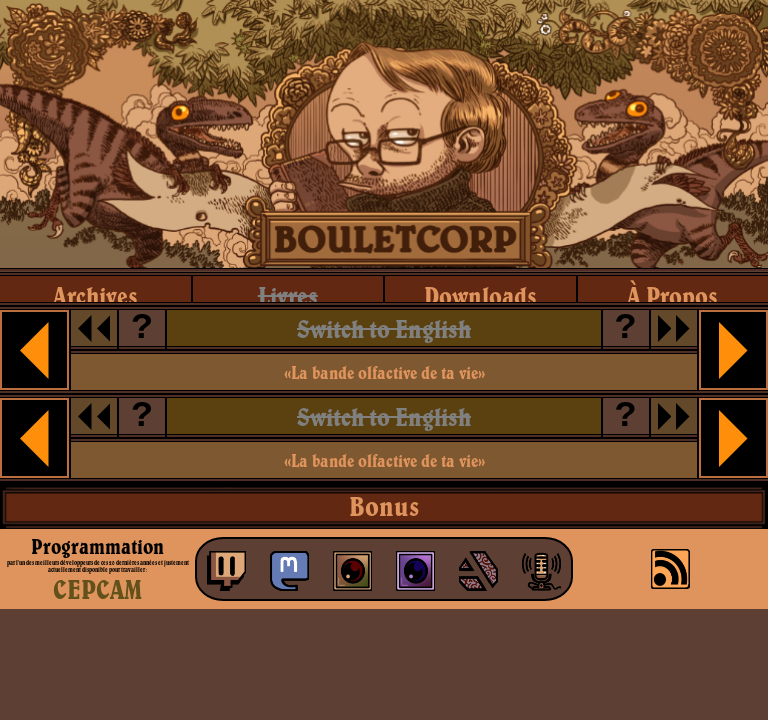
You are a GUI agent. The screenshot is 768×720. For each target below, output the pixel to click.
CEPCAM (97, 589)
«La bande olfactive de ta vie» (384, 372)
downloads (480, 295)
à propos (672, 295)
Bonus (384, 506)
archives (95, 295)
